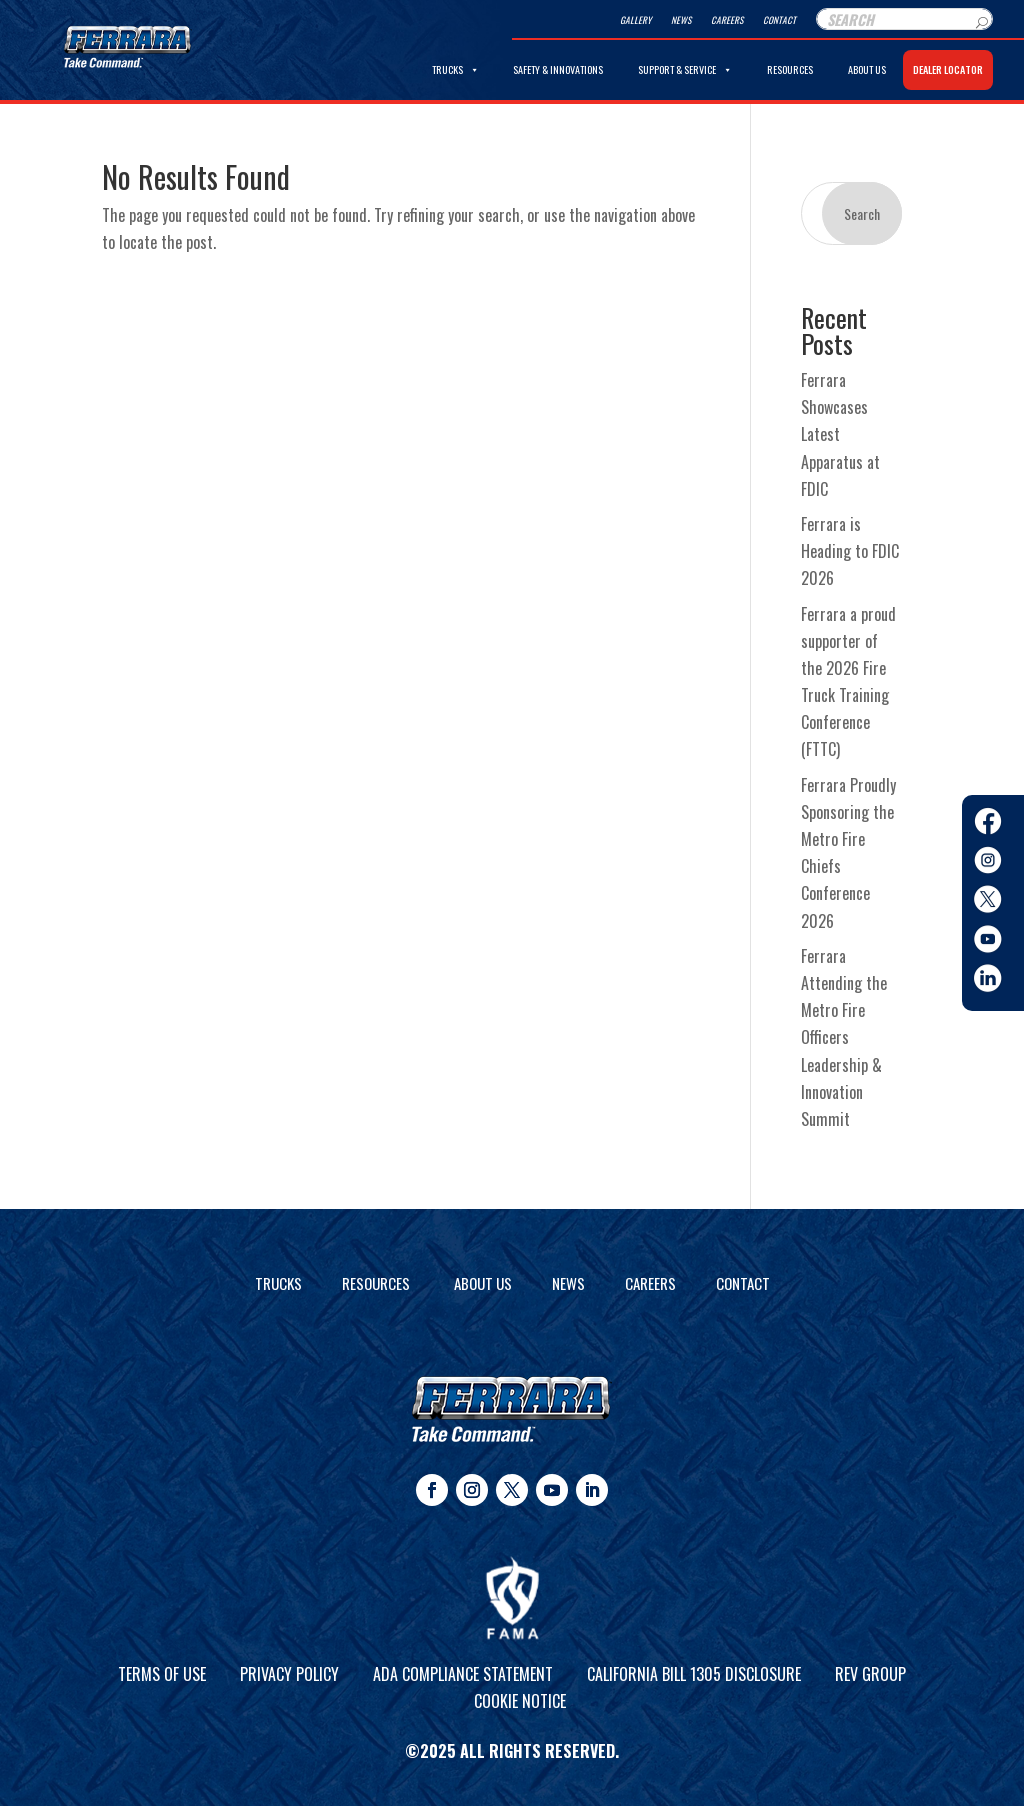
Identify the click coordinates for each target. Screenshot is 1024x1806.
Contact (779, 20)
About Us (867, 69)
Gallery (635, 20)
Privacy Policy (289, 1674)
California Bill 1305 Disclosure (694, 1674)
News (681, 20)
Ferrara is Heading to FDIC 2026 (850, 551)
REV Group (870, 1674)
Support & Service (685, 70)
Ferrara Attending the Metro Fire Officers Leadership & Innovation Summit (844, 1037)
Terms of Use (162, 1674)
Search (862, 213)
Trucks (455, 70)
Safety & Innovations (558, 69)
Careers (727, 20)
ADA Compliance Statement (463, 1674)
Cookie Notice (520, 1701)
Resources (790, 69)
